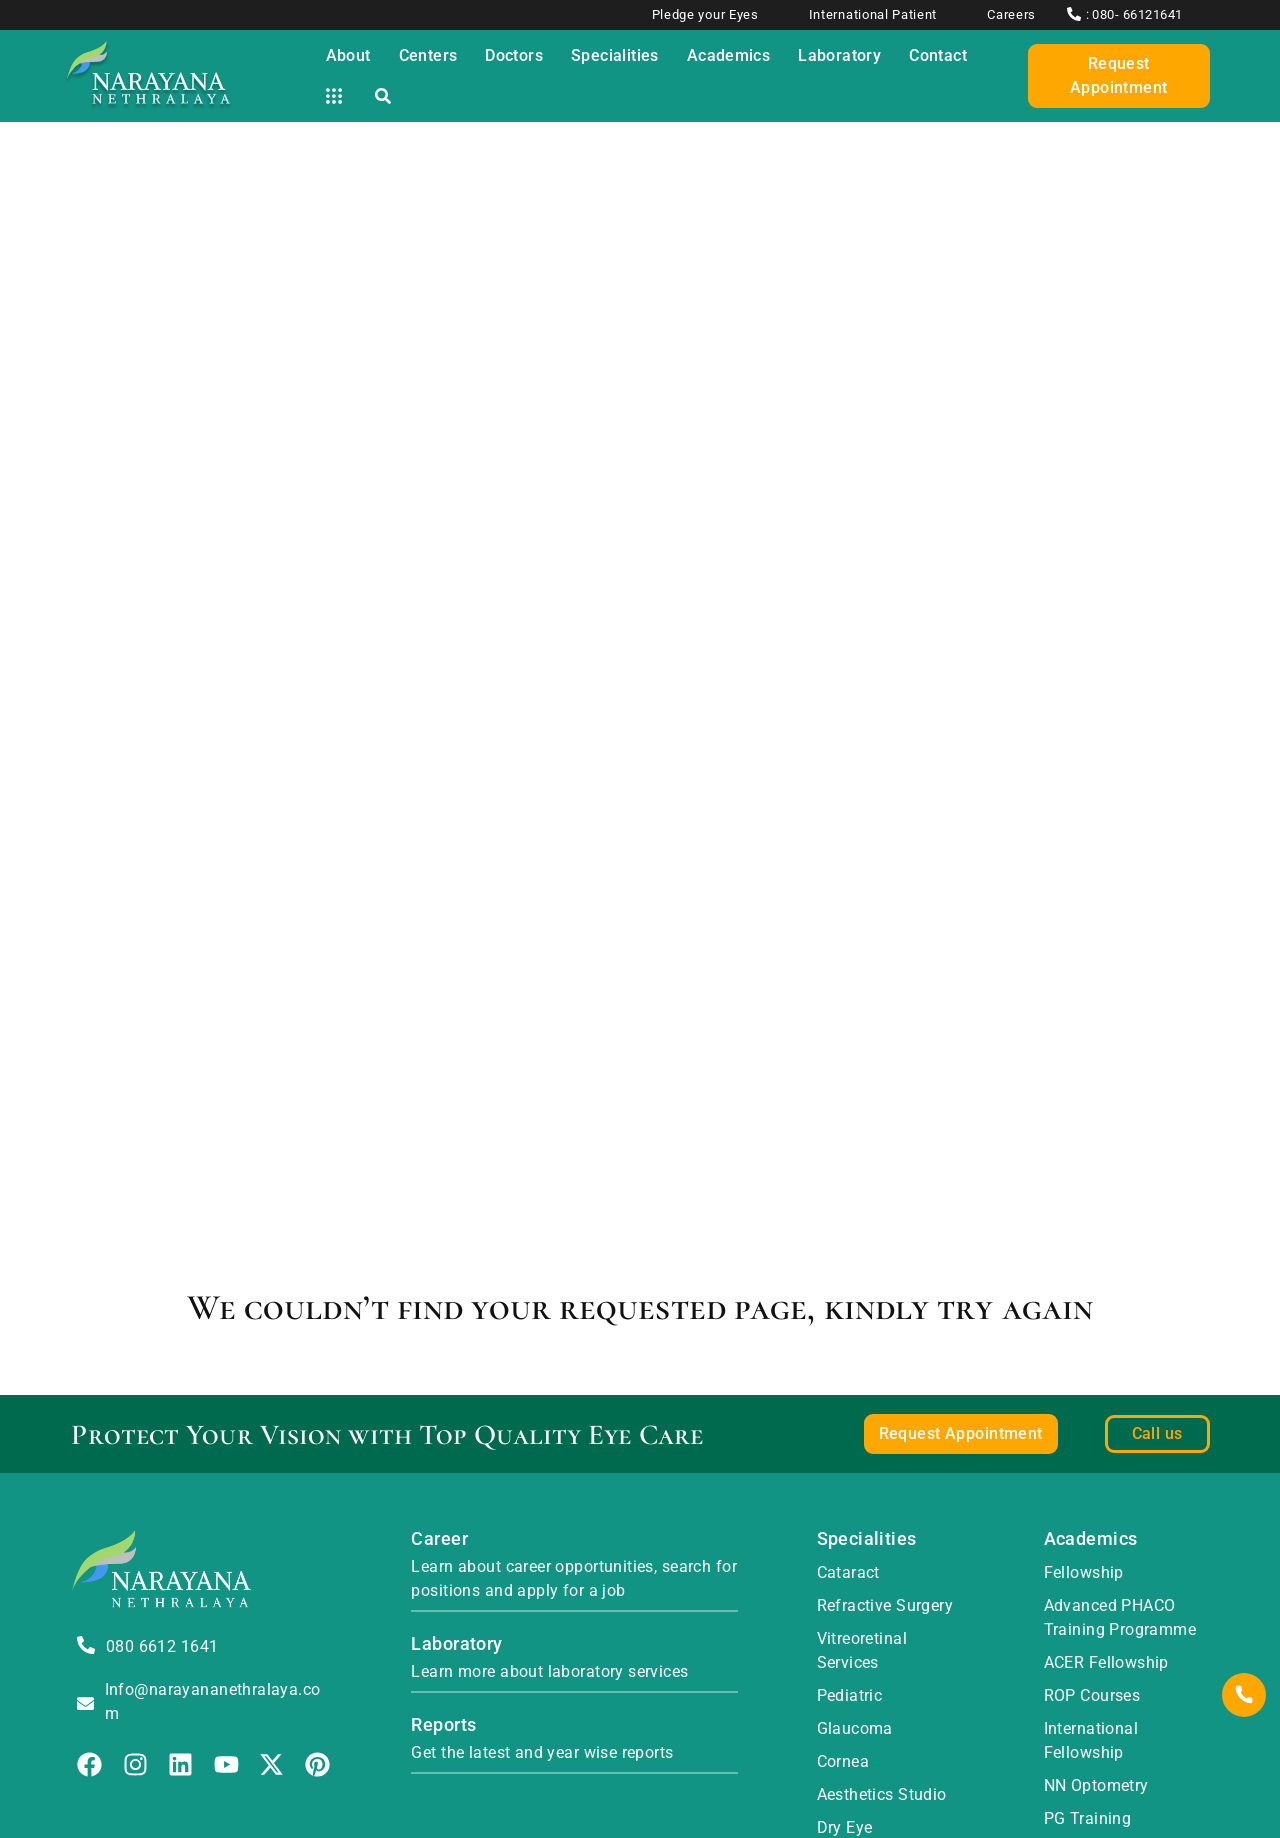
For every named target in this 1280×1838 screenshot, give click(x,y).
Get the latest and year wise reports (542, 1752)
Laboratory (456, 1643)
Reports (443, 1724)
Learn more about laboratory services (549, 1671)
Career (439, 1538)
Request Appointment (1119, 75)
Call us (1157, 1433)
